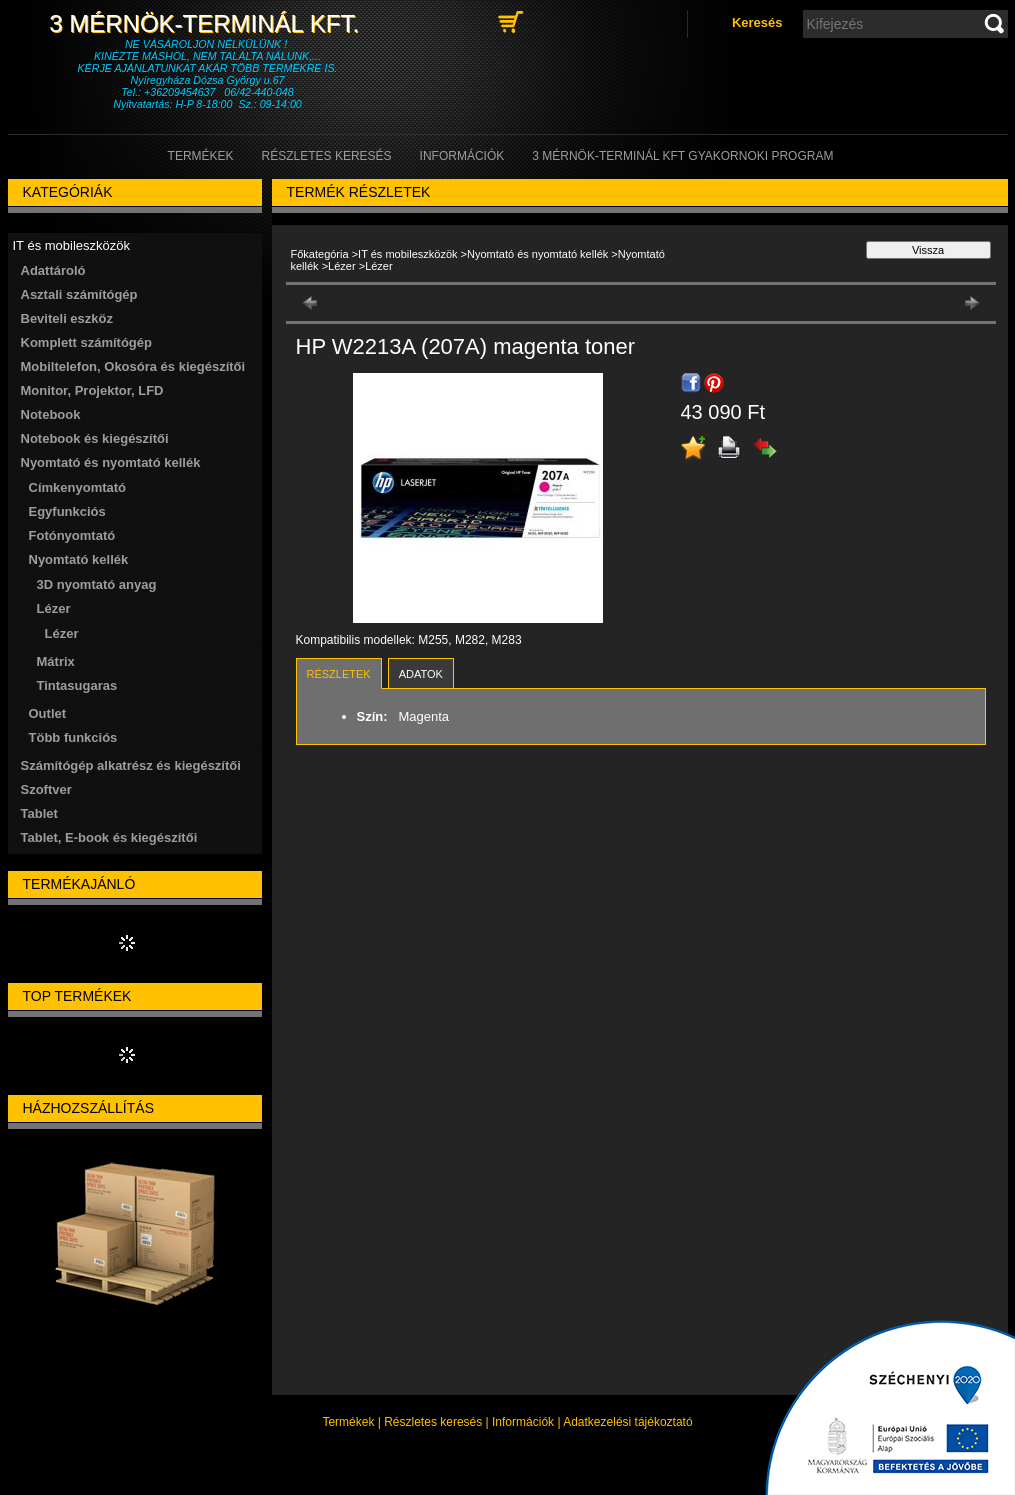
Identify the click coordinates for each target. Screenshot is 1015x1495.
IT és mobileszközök (407, 254)
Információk (523, 1422)
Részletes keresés (433, 1422)
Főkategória (320, 254)
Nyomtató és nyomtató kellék (537, 254)
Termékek (348, 1422)
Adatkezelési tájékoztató (627, 1422)
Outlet (48, 713)
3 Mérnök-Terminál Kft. (207, 23)
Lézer (62, 633)
